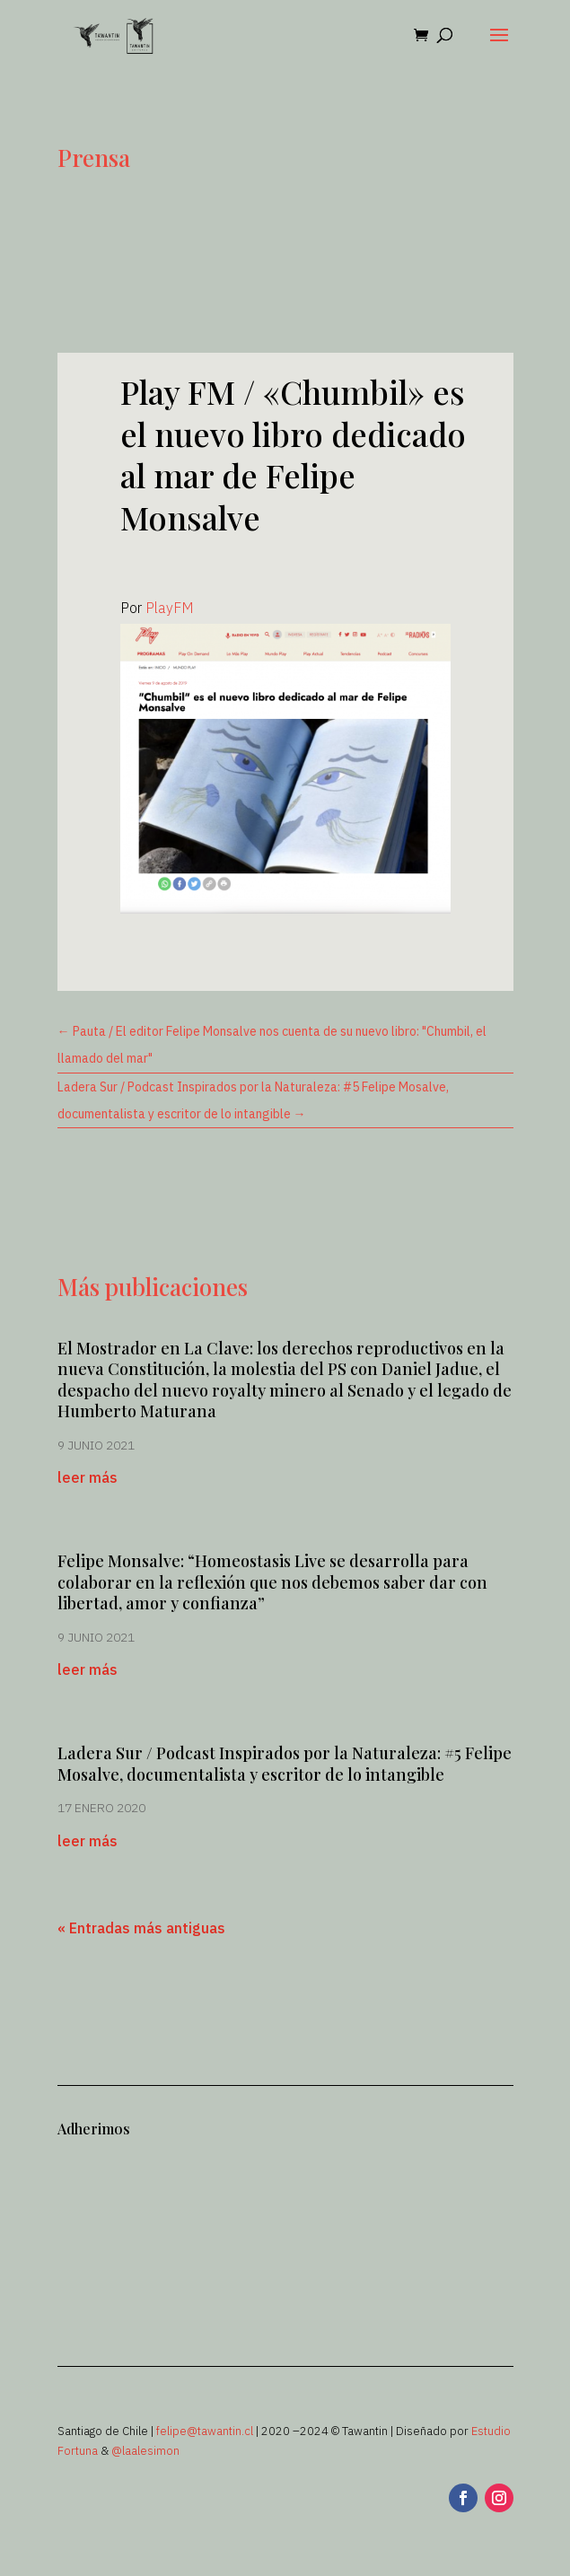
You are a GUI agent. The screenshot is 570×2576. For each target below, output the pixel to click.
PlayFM (169, 608)
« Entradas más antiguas (141, 1928)
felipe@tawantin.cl (204, 2431)
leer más (87, 1477)
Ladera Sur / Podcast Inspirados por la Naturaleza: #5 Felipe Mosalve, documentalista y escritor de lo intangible (284, 1763)
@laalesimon (145, 2450)
